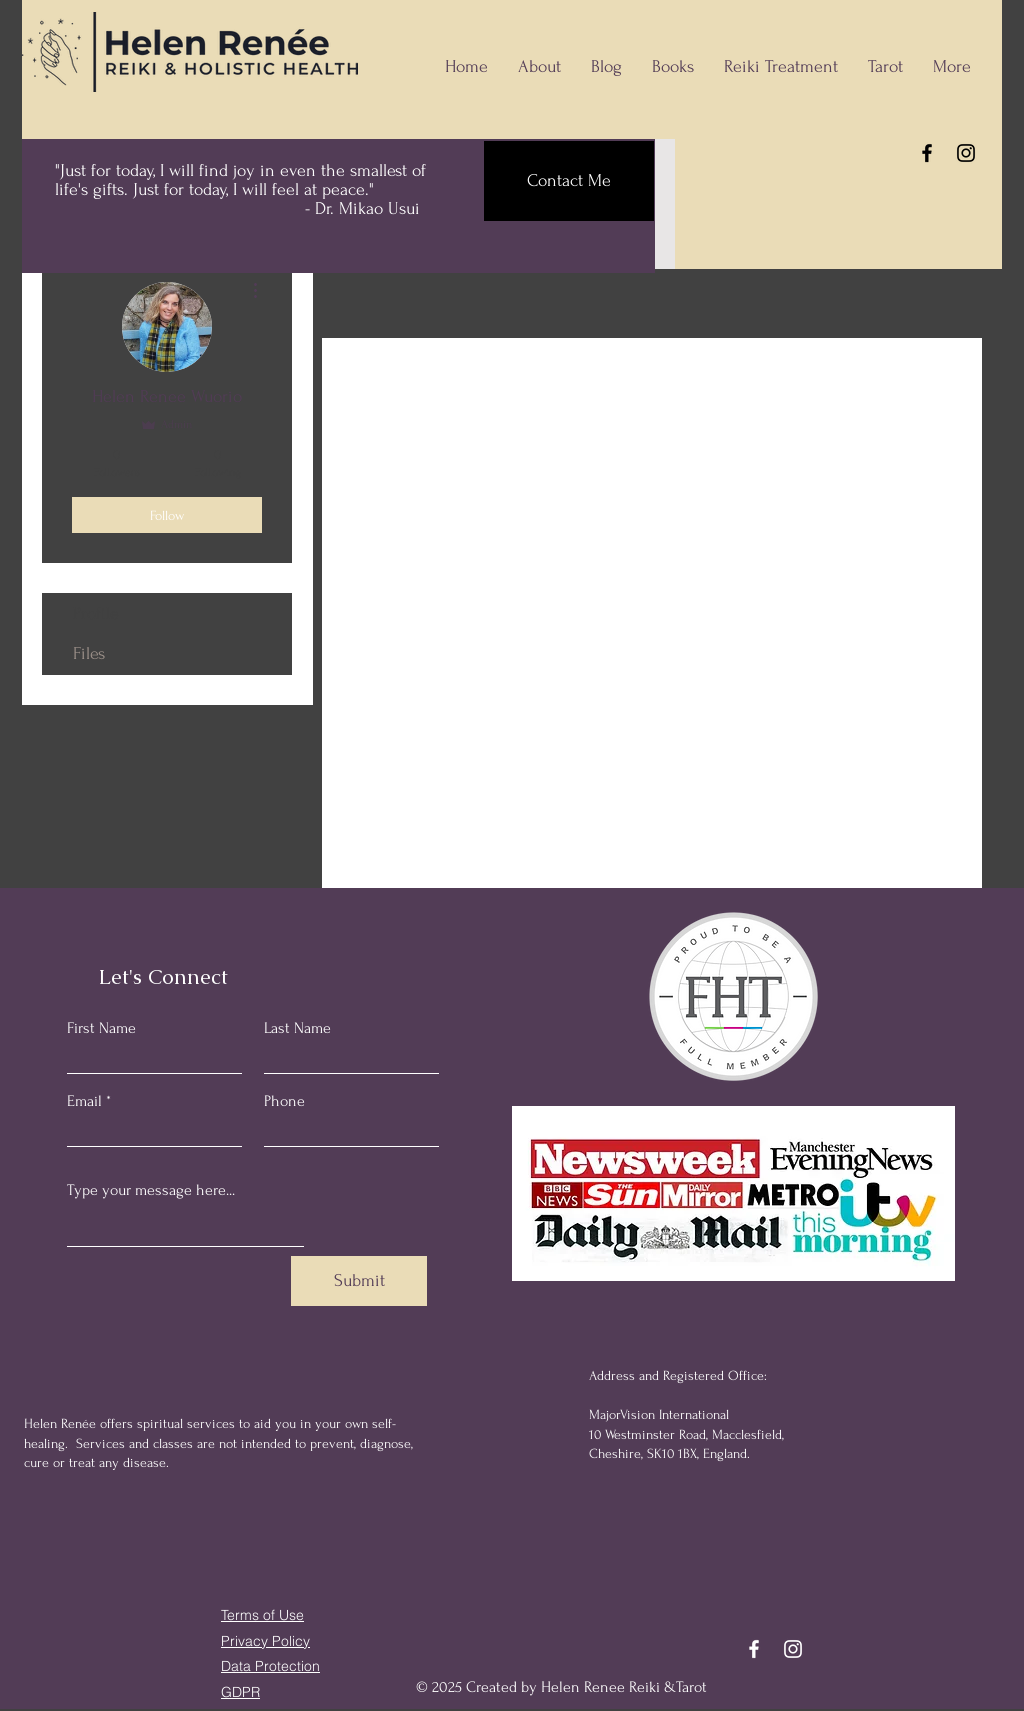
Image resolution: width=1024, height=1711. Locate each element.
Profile (96, 613)
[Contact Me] (569, 181)
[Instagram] (966, 153)
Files (89, 653)
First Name (101, 1028)
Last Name (297, 1028)
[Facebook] (927, 153)
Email (84, 1101)
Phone (284, 1101)
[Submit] (359, 1281)
